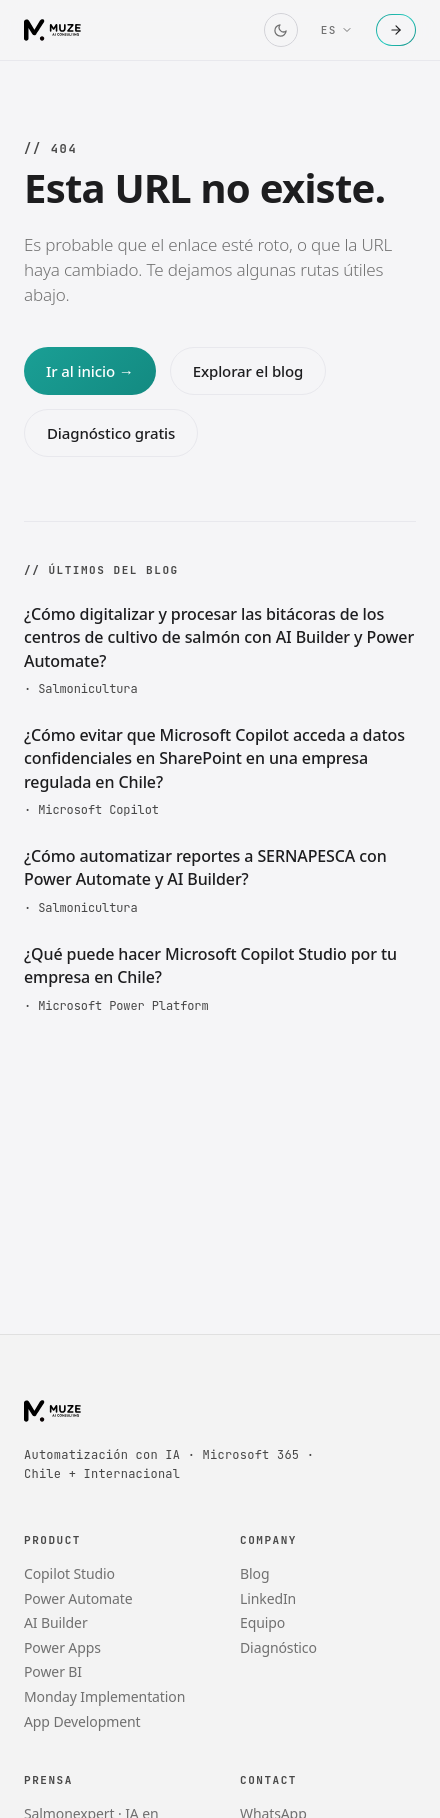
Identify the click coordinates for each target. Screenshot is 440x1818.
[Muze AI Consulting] (53, 30)
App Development (82, 1721)
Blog (254, 1573)
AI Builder (56, 1622)
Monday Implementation (104, 1696)
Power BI (53, 1671)
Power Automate (78, 1598)
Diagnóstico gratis (111, 433)
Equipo (262, 1622)
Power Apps (62, 1647)
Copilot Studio (69, 1573)
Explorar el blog (248, 371)
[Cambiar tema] (281, 30)
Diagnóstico (278, 1647)
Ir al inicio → (90, 371)
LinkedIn (268, 1598)
